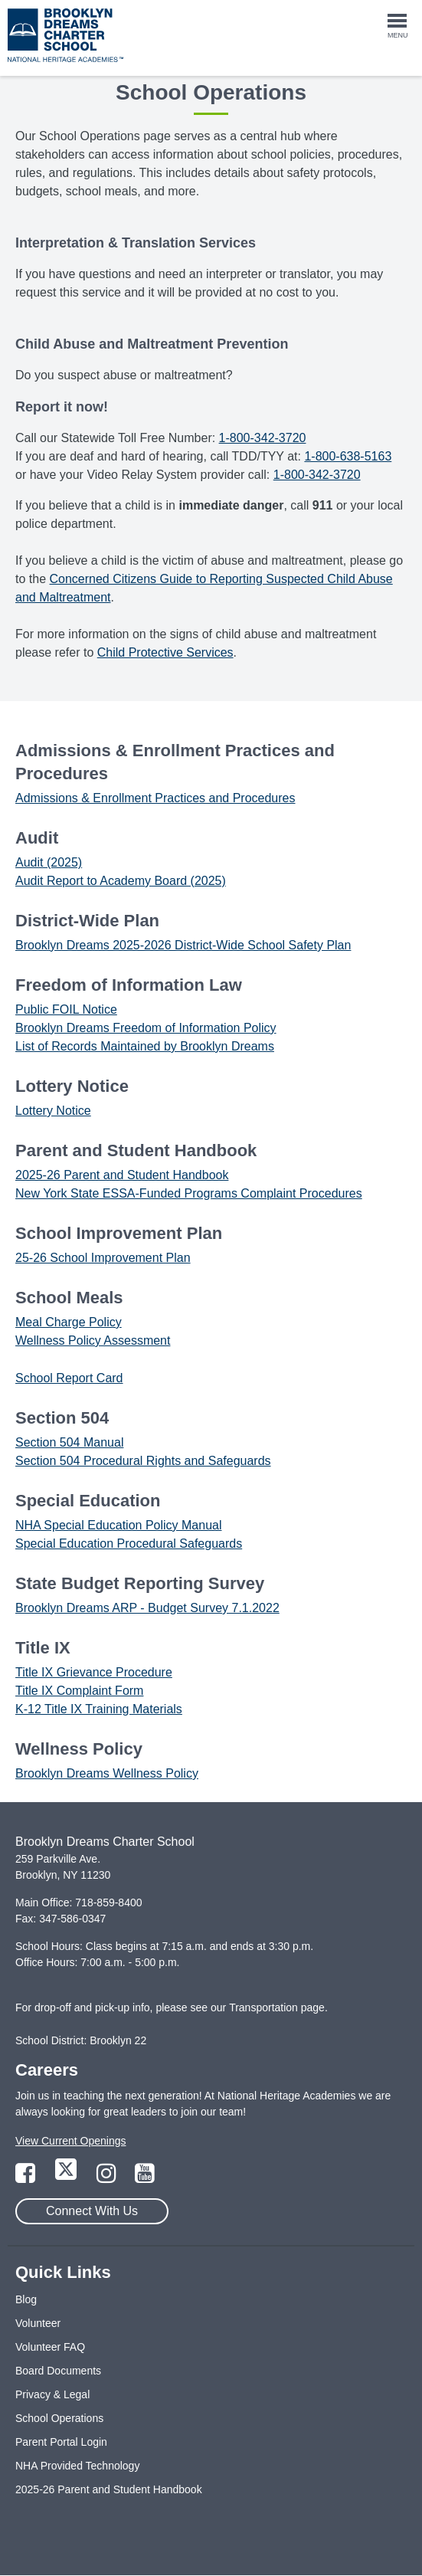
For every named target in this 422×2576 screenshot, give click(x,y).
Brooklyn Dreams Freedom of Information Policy (145, 1027)
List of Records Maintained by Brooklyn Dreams (144, 1046)
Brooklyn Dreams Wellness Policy (106, 1773)
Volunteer (38, 2323)
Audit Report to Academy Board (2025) (120, 880)
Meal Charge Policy (68, 1322)
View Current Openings (70, 2141)
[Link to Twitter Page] (67, 2177)
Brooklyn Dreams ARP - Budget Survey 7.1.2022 (147, 1607)
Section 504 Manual (69, 1442)
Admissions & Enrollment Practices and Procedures (155, 798)
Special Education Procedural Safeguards (128, 1543)
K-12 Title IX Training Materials (98, 1709)
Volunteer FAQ (50, 2347)
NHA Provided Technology (77, 2466)
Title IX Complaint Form (79, 1690)
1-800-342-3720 (262, 437)
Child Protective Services (165, 652)
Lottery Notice (53, 1110)
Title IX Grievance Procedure (93, 1672)
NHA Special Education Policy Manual (118, 1525)
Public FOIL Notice (66, 1009)
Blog (26, 2299)
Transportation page (277, 2007)
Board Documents (58, 2371)
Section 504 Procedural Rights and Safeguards (143, 1460)
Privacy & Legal (52, 2394)
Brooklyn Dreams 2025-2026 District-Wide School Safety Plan (183, 945)
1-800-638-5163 (347, 456)
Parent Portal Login (61, 2442)
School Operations (59, 2418)
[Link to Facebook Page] (26, 2177)
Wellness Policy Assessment (92, 1340)
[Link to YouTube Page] (145, 2177)
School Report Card (69, 1378)
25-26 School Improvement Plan (103, 1257)
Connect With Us (92, 2210)
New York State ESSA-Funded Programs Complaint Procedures (188, 1193)
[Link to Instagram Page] (108, 2177)
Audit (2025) (48, 862)
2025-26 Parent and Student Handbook (121, 1174)
